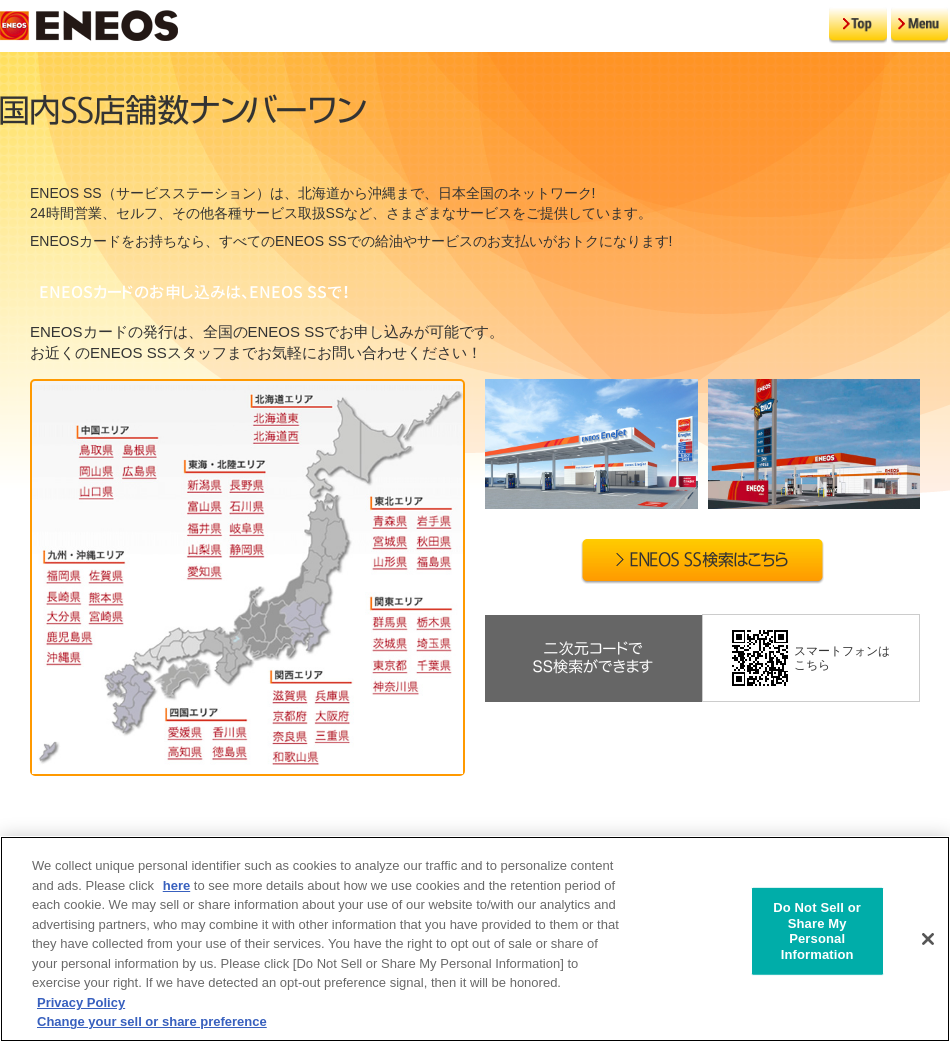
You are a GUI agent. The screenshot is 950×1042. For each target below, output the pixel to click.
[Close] (928, 939)
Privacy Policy (81, 1002)
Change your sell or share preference (152, 1021)
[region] (475, 939)
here (176, 885)
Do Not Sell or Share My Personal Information (817, 931)
